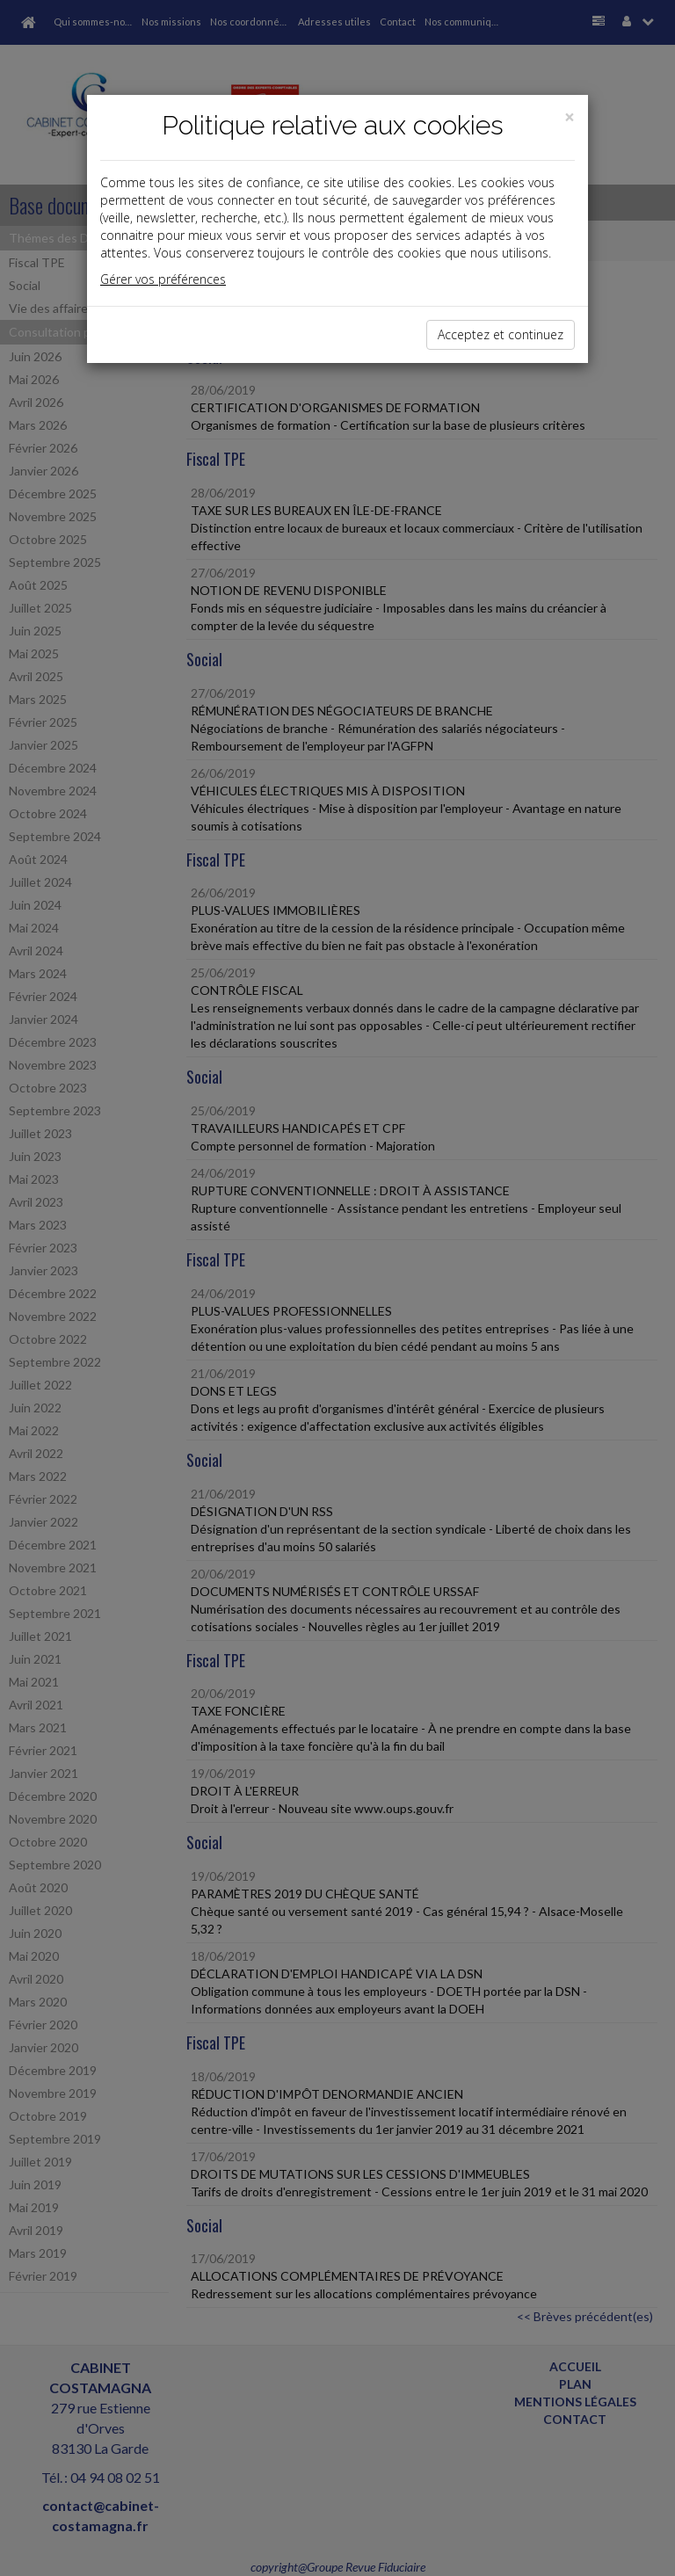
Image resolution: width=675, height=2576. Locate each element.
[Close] (569, 117)
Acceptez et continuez (500, 334)
